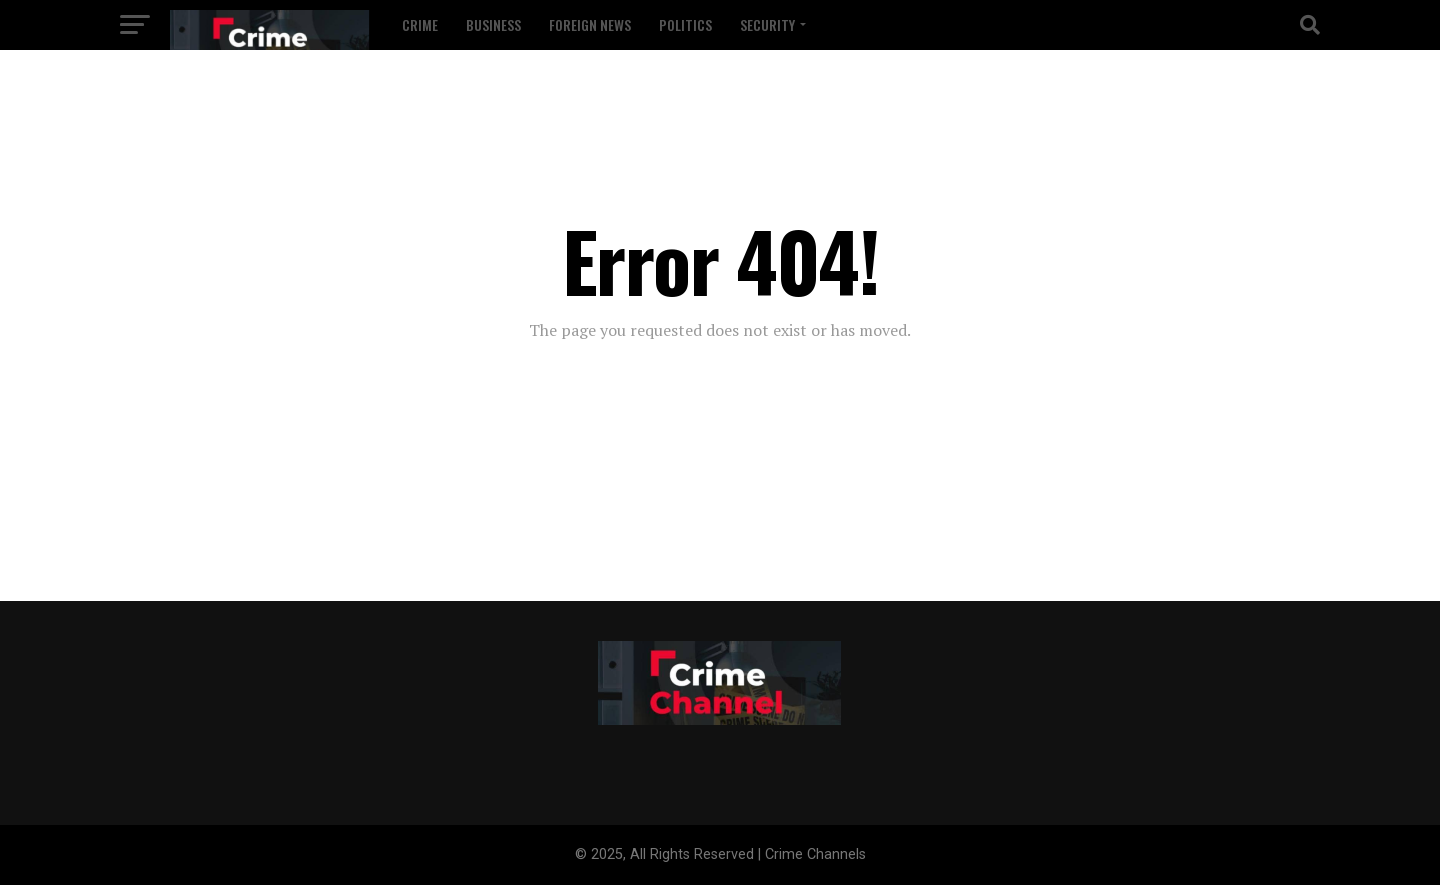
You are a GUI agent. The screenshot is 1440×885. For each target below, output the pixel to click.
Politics (685, 24)
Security (767, 24)
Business (493, 24)
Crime (420, 24)
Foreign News (590, 24)
